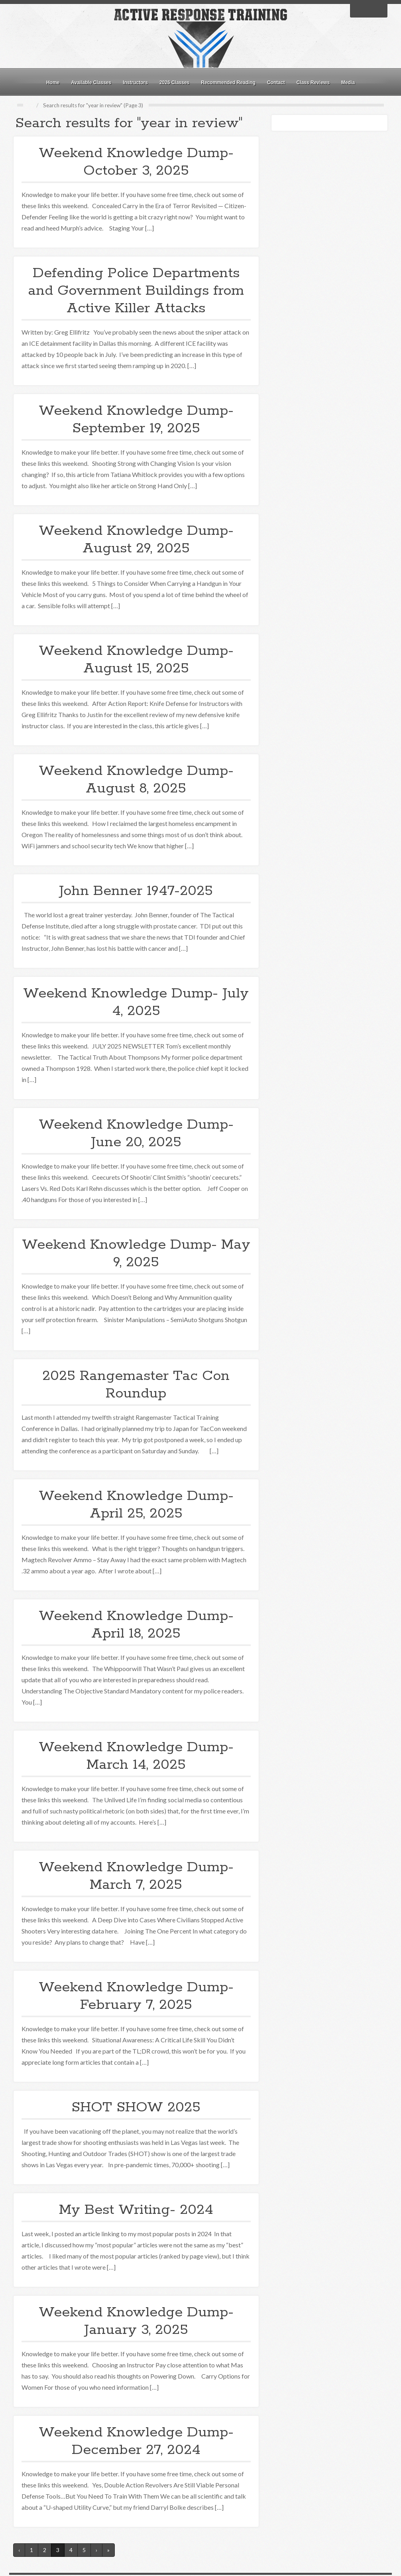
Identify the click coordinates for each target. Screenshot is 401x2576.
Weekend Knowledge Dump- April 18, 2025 (136, 1625)
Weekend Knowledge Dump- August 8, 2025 (136, 780)
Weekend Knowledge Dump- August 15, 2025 (136, 660)
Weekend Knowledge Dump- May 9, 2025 (136, 1253)
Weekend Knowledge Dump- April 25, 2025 (136, 1505)
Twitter (368, 10)
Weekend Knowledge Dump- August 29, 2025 (136, 540)
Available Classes (91, 82)
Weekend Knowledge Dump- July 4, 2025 (136, 1002)
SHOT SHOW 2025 (135, 2107)
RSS (379, 10)
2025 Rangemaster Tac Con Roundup (136, 1385)
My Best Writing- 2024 (136, 2210)
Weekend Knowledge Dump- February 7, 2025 (136, 1996)
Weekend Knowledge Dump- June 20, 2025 (136, 1133)
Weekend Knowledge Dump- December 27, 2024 (136, 2441)
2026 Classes (174, 82)
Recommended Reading (228, 82)
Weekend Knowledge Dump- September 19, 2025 (136, 420)
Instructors (135, 82)
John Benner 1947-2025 (136, 891)
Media (348, 82)
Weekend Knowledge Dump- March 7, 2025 (136, 1876)
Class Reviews (313, 82)
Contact (276, 82)
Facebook (358, 10)
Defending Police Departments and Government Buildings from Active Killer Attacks (136, 290)
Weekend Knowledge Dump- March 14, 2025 (136, 1756)
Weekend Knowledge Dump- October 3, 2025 (136, 162)
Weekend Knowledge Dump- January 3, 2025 (136, 2321)
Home (52, 82)
